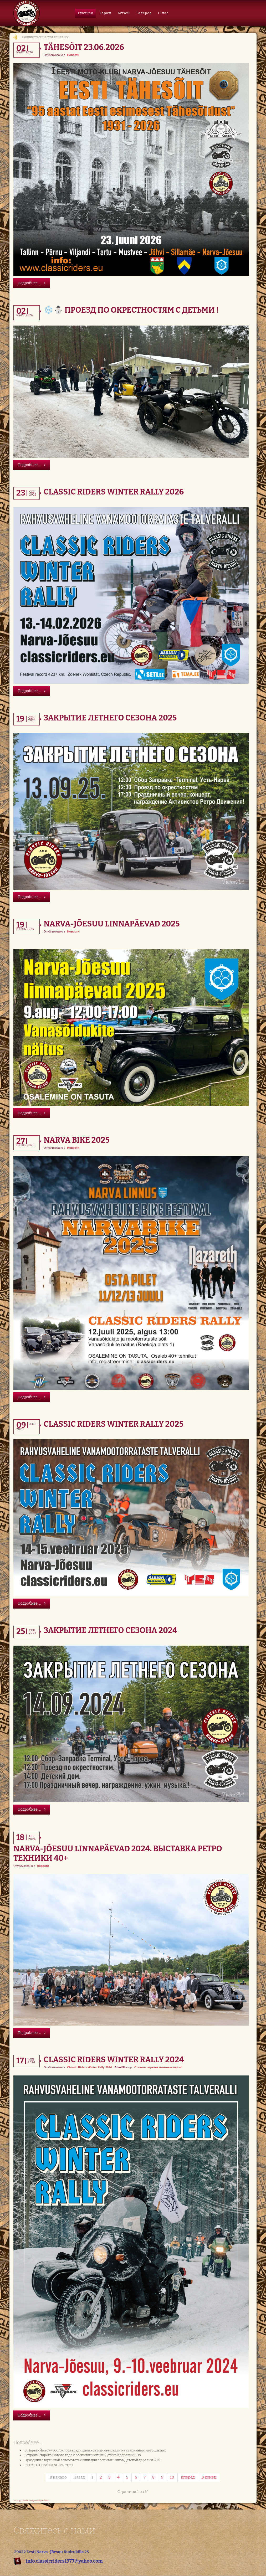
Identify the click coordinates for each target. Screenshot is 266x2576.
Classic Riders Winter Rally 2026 (114, 492)
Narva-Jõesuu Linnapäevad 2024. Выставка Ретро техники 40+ (117, 1853)
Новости (73, 54)
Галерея (144, 13)
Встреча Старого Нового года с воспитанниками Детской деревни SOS (82, 2455)
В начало (57, 2477)
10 (172, 2477)
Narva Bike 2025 (77, 1140)
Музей (124, 13)
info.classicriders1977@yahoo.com (64, 2561)
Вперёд (188, 2477)
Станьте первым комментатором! (158, 2067)
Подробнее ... (31, 283)
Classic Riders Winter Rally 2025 (113, 1424)
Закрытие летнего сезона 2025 (110, 718)
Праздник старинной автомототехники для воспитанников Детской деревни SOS (92, 2460)
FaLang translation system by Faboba (31, 2500)
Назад (79, 2477)
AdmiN (119, 2067)
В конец (209, 2477)
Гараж (105, 13)
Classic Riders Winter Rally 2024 (114, 2059)
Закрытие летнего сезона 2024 (110, 1630)
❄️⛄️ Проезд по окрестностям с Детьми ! (131, 310)
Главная (85, 13)
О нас (163, 13)
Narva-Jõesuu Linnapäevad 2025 (112, 924)
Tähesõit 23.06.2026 (84, 47)
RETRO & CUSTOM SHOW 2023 (48, 2465)
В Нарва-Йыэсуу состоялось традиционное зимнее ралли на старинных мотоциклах (95, 2450)
